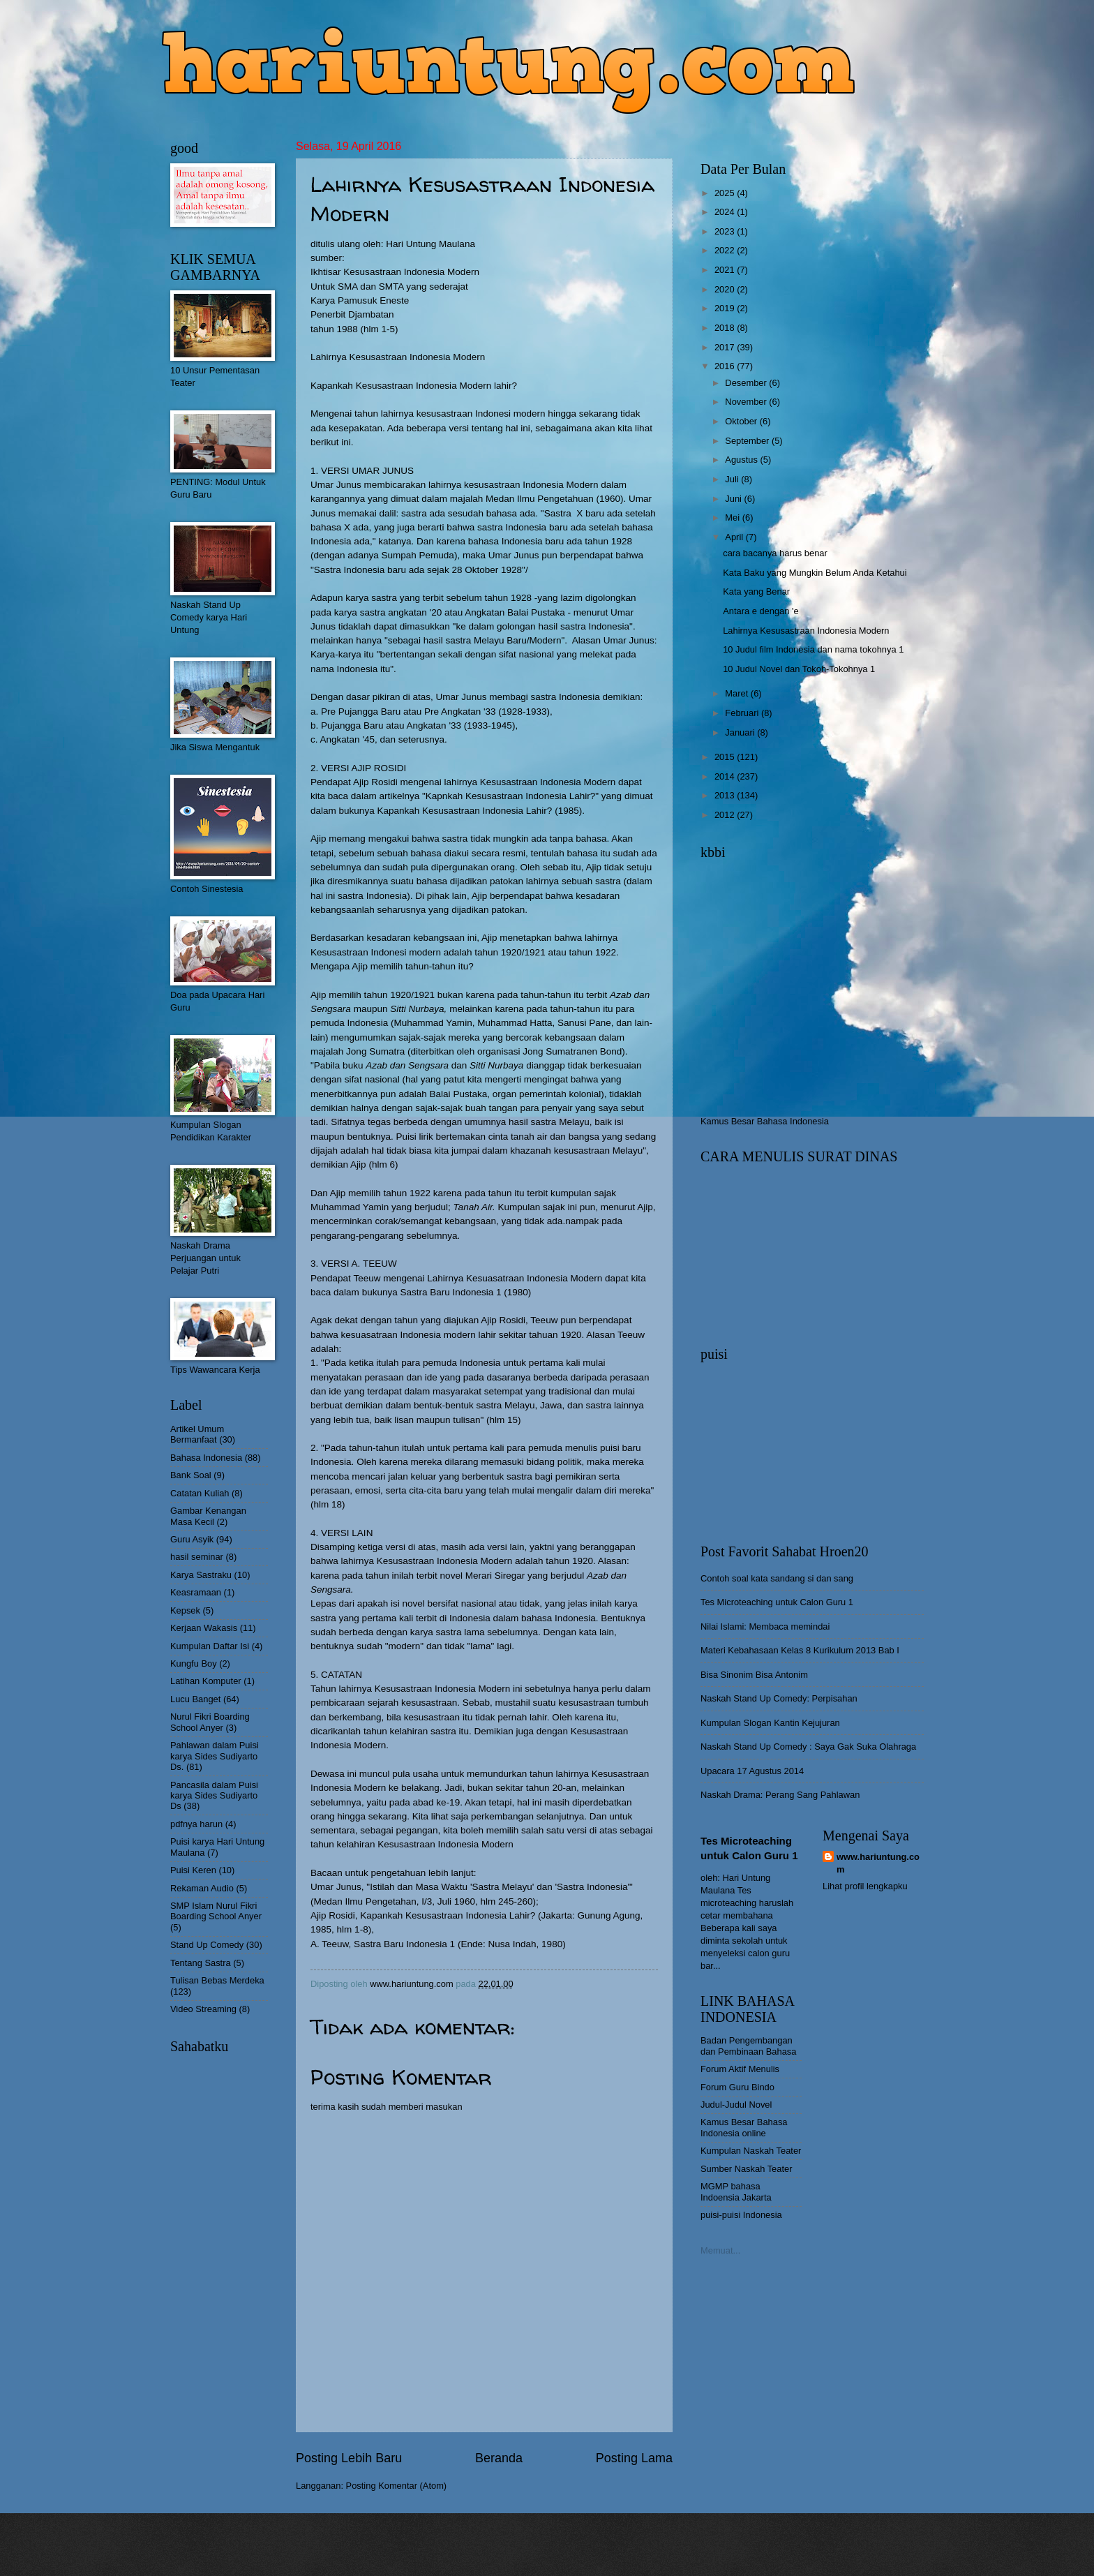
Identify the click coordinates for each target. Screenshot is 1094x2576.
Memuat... (720, 2250)
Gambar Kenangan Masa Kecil (208, 1515)
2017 (725, 347)
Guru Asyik (191, 1539)
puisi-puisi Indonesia (741, 2215)
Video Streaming (203, 2009)
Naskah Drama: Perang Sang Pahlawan (780, 1794)
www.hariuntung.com (878, 1863)
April (735, 537)
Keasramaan (195, 1592)
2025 (725, 193)
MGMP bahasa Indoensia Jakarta (736, 2191)
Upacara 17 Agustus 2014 (752, 1771)
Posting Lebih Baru (349, 2458)
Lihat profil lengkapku (865, 1886)
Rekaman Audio (202, 1888)
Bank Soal (190, 1475)
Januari (741, 732)
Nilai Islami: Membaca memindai (765, 1626)
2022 (725, 250)
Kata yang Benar (756, 591)
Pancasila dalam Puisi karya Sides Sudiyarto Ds (214, 1796)
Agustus (742, 459)
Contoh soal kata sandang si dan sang (776, 1578)
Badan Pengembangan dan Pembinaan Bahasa (748, 2045)
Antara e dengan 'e (760, 611)
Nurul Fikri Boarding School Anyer (210, 1721)
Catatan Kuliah (199, 1493)
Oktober (742, 421)
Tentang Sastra (200, 1963)
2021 (725, 270)
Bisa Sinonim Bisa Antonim (754, 1674)
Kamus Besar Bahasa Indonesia (764, 1121)
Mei (733, 517)
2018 (725, 327)
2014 (725, 776)
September (748, 440)
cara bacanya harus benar (775, 553)
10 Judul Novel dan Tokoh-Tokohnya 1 (799, 669)
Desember (747, 383)
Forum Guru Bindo (737, 2087)
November (747, 401)
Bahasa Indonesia (206, 1457)
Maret (738, 693)
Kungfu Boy (193, 1663)
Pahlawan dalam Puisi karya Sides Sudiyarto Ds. (214, 1756)
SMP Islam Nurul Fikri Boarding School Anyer (216, 1910)
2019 (725, 308)
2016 (725, 366)
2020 (725, 289)
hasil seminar (196, 1556)
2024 (725, 212)
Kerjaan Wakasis (203, 1628)
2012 (725, 815)
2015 (725, 757)
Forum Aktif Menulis (739, 2069)
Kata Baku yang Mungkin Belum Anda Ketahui (814, 572)
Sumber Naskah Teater (746, 2169)
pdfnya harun (196, 1824)
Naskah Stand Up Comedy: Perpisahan (778, 1698)
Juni (734, 498)
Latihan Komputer (205, 1681)
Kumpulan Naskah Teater (750, 2150)
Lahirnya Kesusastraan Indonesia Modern (806, 630)
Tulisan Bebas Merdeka (217, 1980)
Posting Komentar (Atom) (396, 2485)
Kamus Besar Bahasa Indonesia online (744, 2127)
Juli (733, 479)
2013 (725, 795)
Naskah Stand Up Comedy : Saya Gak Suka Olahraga (808, 1746)
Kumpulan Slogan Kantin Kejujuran (770, 1723)
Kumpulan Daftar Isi (209, 1646)
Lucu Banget (195, 1699)
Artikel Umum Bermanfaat (197, 1434)
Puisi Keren (193, 1870)
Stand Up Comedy (206, 1945)
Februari (743, 713)
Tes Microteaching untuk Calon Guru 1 (776, 1602)
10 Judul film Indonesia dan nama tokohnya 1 (813, 649)
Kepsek (185, 1610)
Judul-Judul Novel (736, 2104)
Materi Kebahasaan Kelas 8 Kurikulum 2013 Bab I (799, 1650)
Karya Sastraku (201, 1575)
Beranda (499, 2458)
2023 (725, 231)
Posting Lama (634, 2458)
